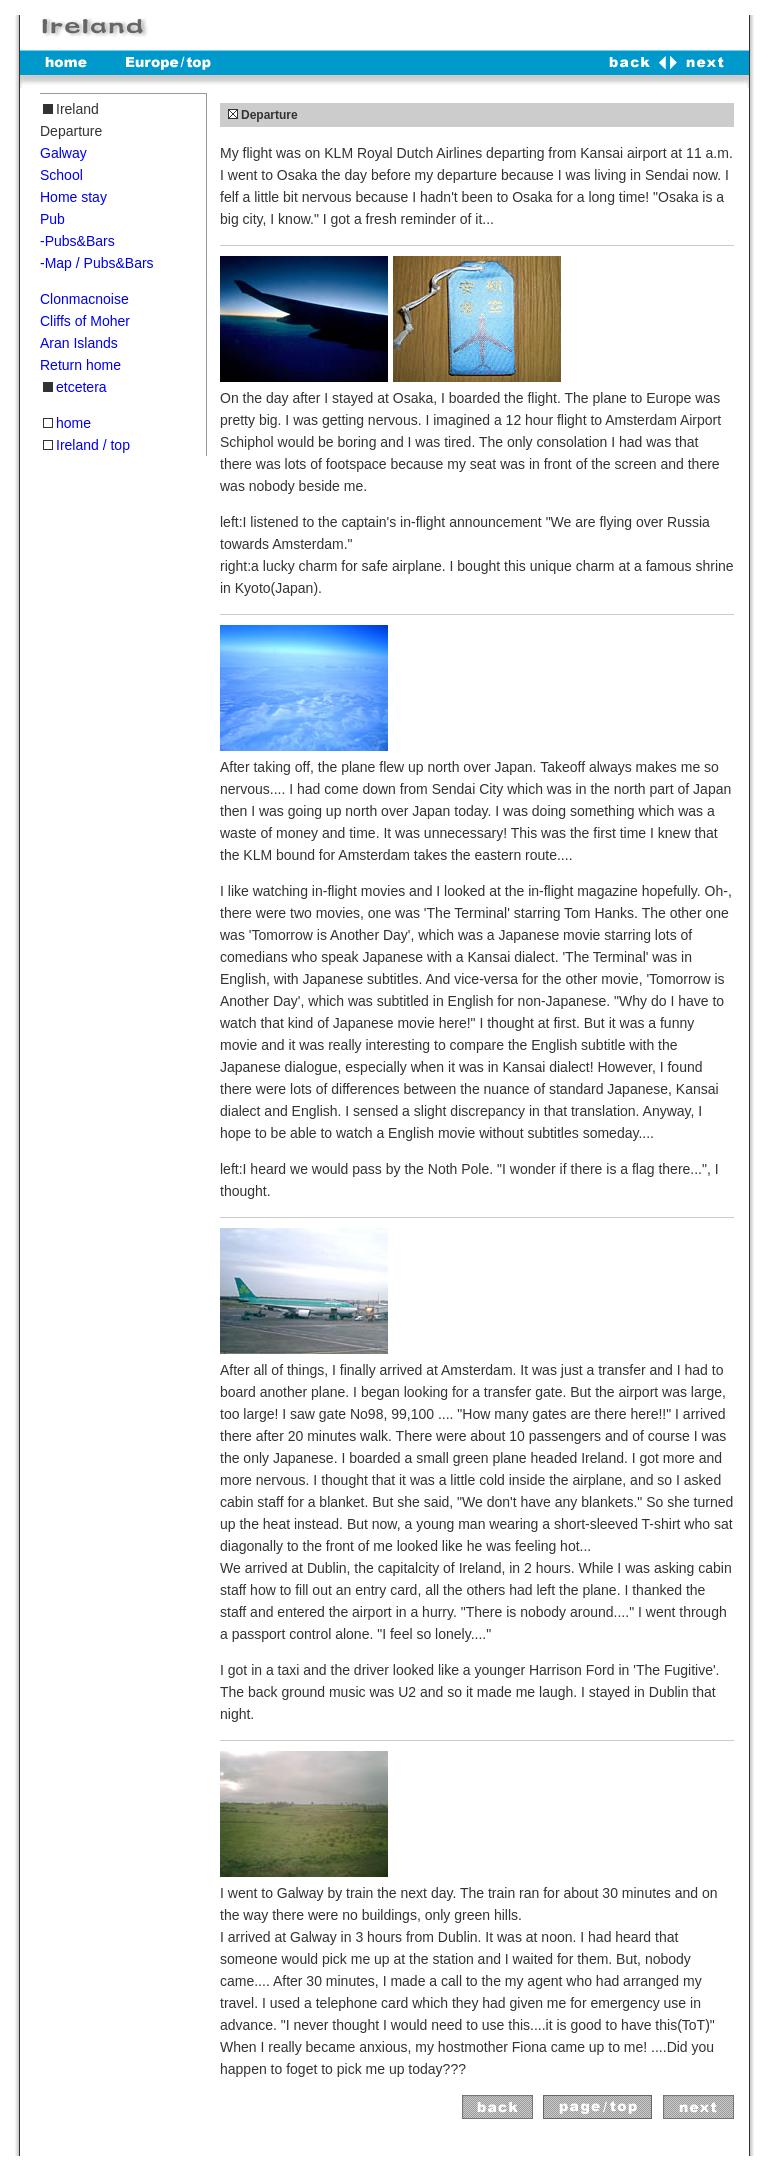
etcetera (81, 387)
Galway (63, 153)
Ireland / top (93, 445)
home (73, 423)
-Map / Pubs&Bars (97, 263)
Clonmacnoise (84, 299)
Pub (52, 219)
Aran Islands (79, 343)
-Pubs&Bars (77, 241)
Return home (80, 365)
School (61, 175)
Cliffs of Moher (85, 321)
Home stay (73, 197)
